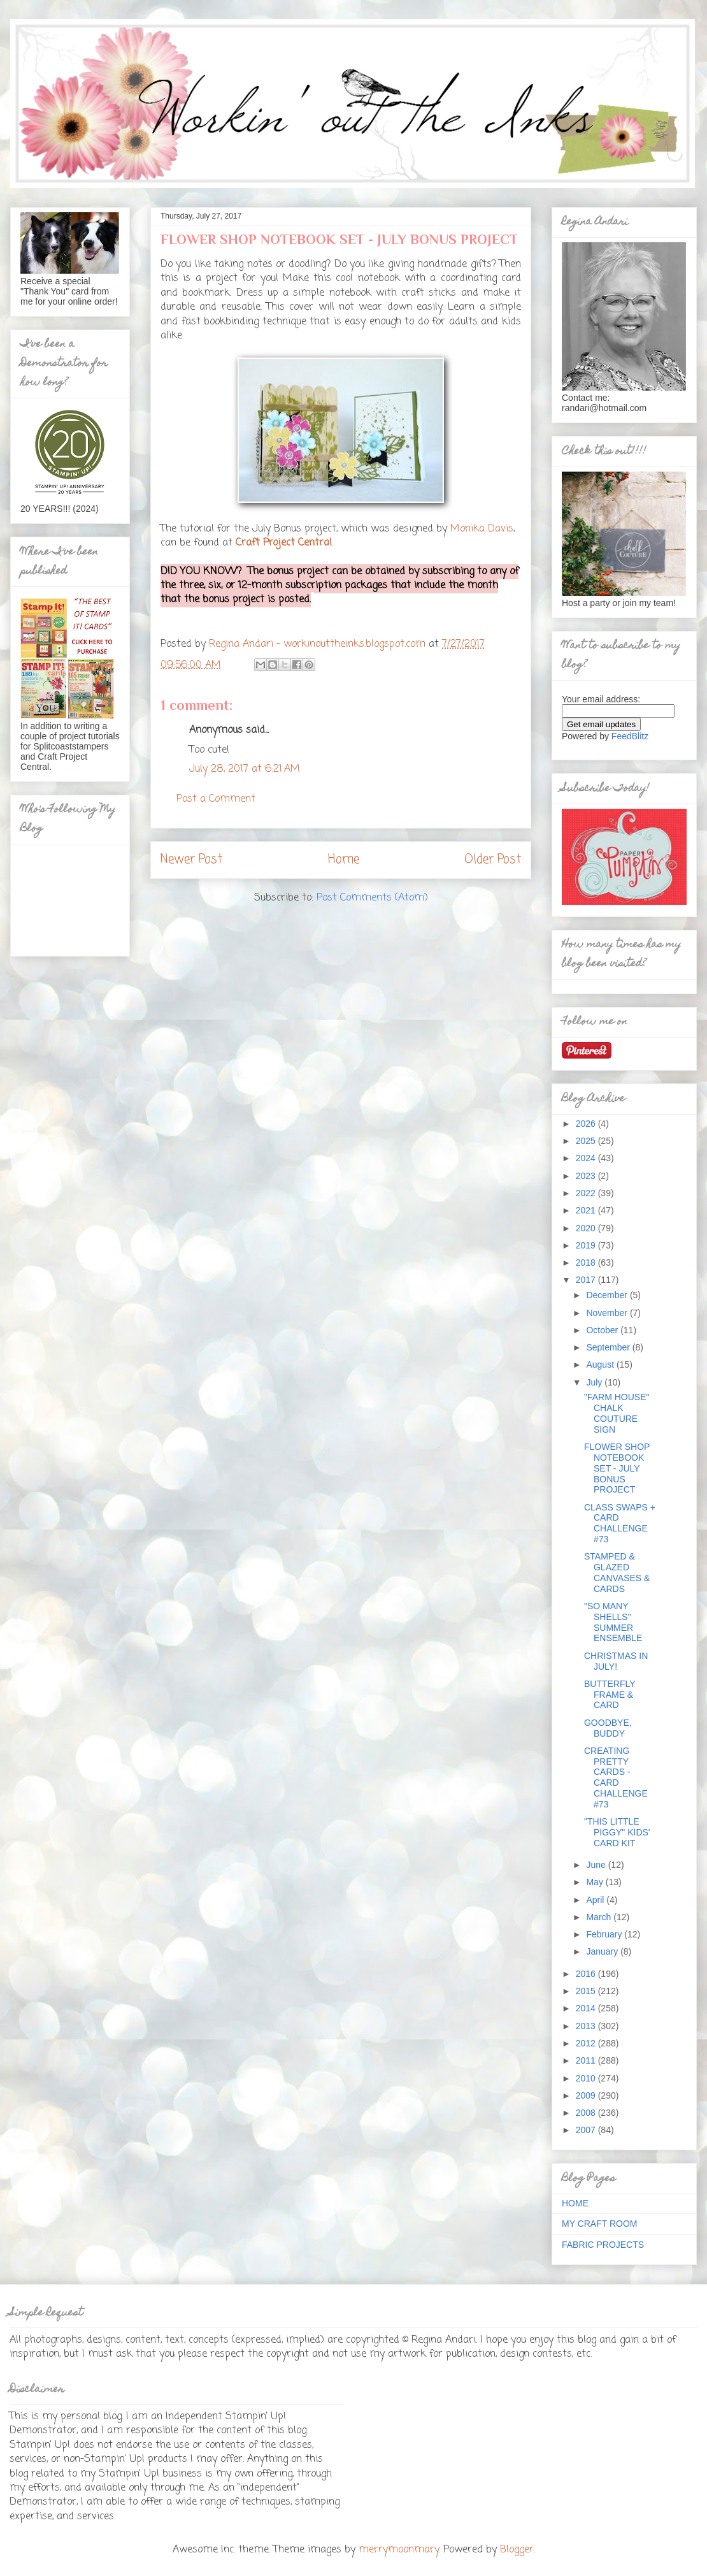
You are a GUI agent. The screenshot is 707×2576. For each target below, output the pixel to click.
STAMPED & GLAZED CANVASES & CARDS (617, 1572)
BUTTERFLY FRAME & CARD (609, 1695)
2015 (587, 1991)
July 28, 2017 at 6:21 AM (244, 769)
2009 (587, 2095)
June (597, 1865)
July (595, 1382)
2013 (587, 2026)
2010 (587, 2078)
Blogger (517, 2550)
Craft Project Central (284, 543)
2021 (587, 1210)
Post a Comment (215, 799)
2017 (587, 1280)
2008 (587, 2113)
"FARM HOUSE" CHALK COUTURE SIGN (617, 1413)
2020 (587, 1228)
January (603, 1951)
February (605, 1934)
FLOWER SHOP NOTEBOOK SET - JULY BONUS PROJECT (617, 1468)
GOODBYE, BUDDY (608, 1728)
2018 (587, 1262)
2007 (587, 2130)
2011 (587, 2060)
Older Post (492, 859)
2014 (587, 2008)
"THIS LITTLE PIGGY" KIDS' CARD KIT (617, 1832)
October (603, 1330)
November (607, 1313)
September (609, 1347)
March (599, 1917)
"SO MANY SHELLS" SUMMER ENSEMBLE (613, 1622)
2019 (587, 1245)
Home (343, 859)
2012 (587, 2043)
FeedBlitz (629, 736)
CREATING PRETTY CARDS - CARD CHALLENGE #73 (616, 1777)
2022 (587, 1193)
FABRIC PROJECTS (603, 2245)
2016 (587, 1974)
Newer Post (191, 859)
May (595, 1882)
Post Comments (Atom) (372, 898)
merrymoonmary (399, 2550)
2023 (587, 1176)
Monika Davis (481, 529)
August (601, 1364)
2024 (587, 1158)
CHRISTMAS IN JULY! (616, 1661)
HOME (575, 2203)
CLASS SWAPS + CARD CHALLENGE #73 (619, 1523)
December (607, 1295)
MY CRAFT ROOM (600, 2223)
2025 (587, 1141)
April (596, 1900)
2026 (587, 1123)
